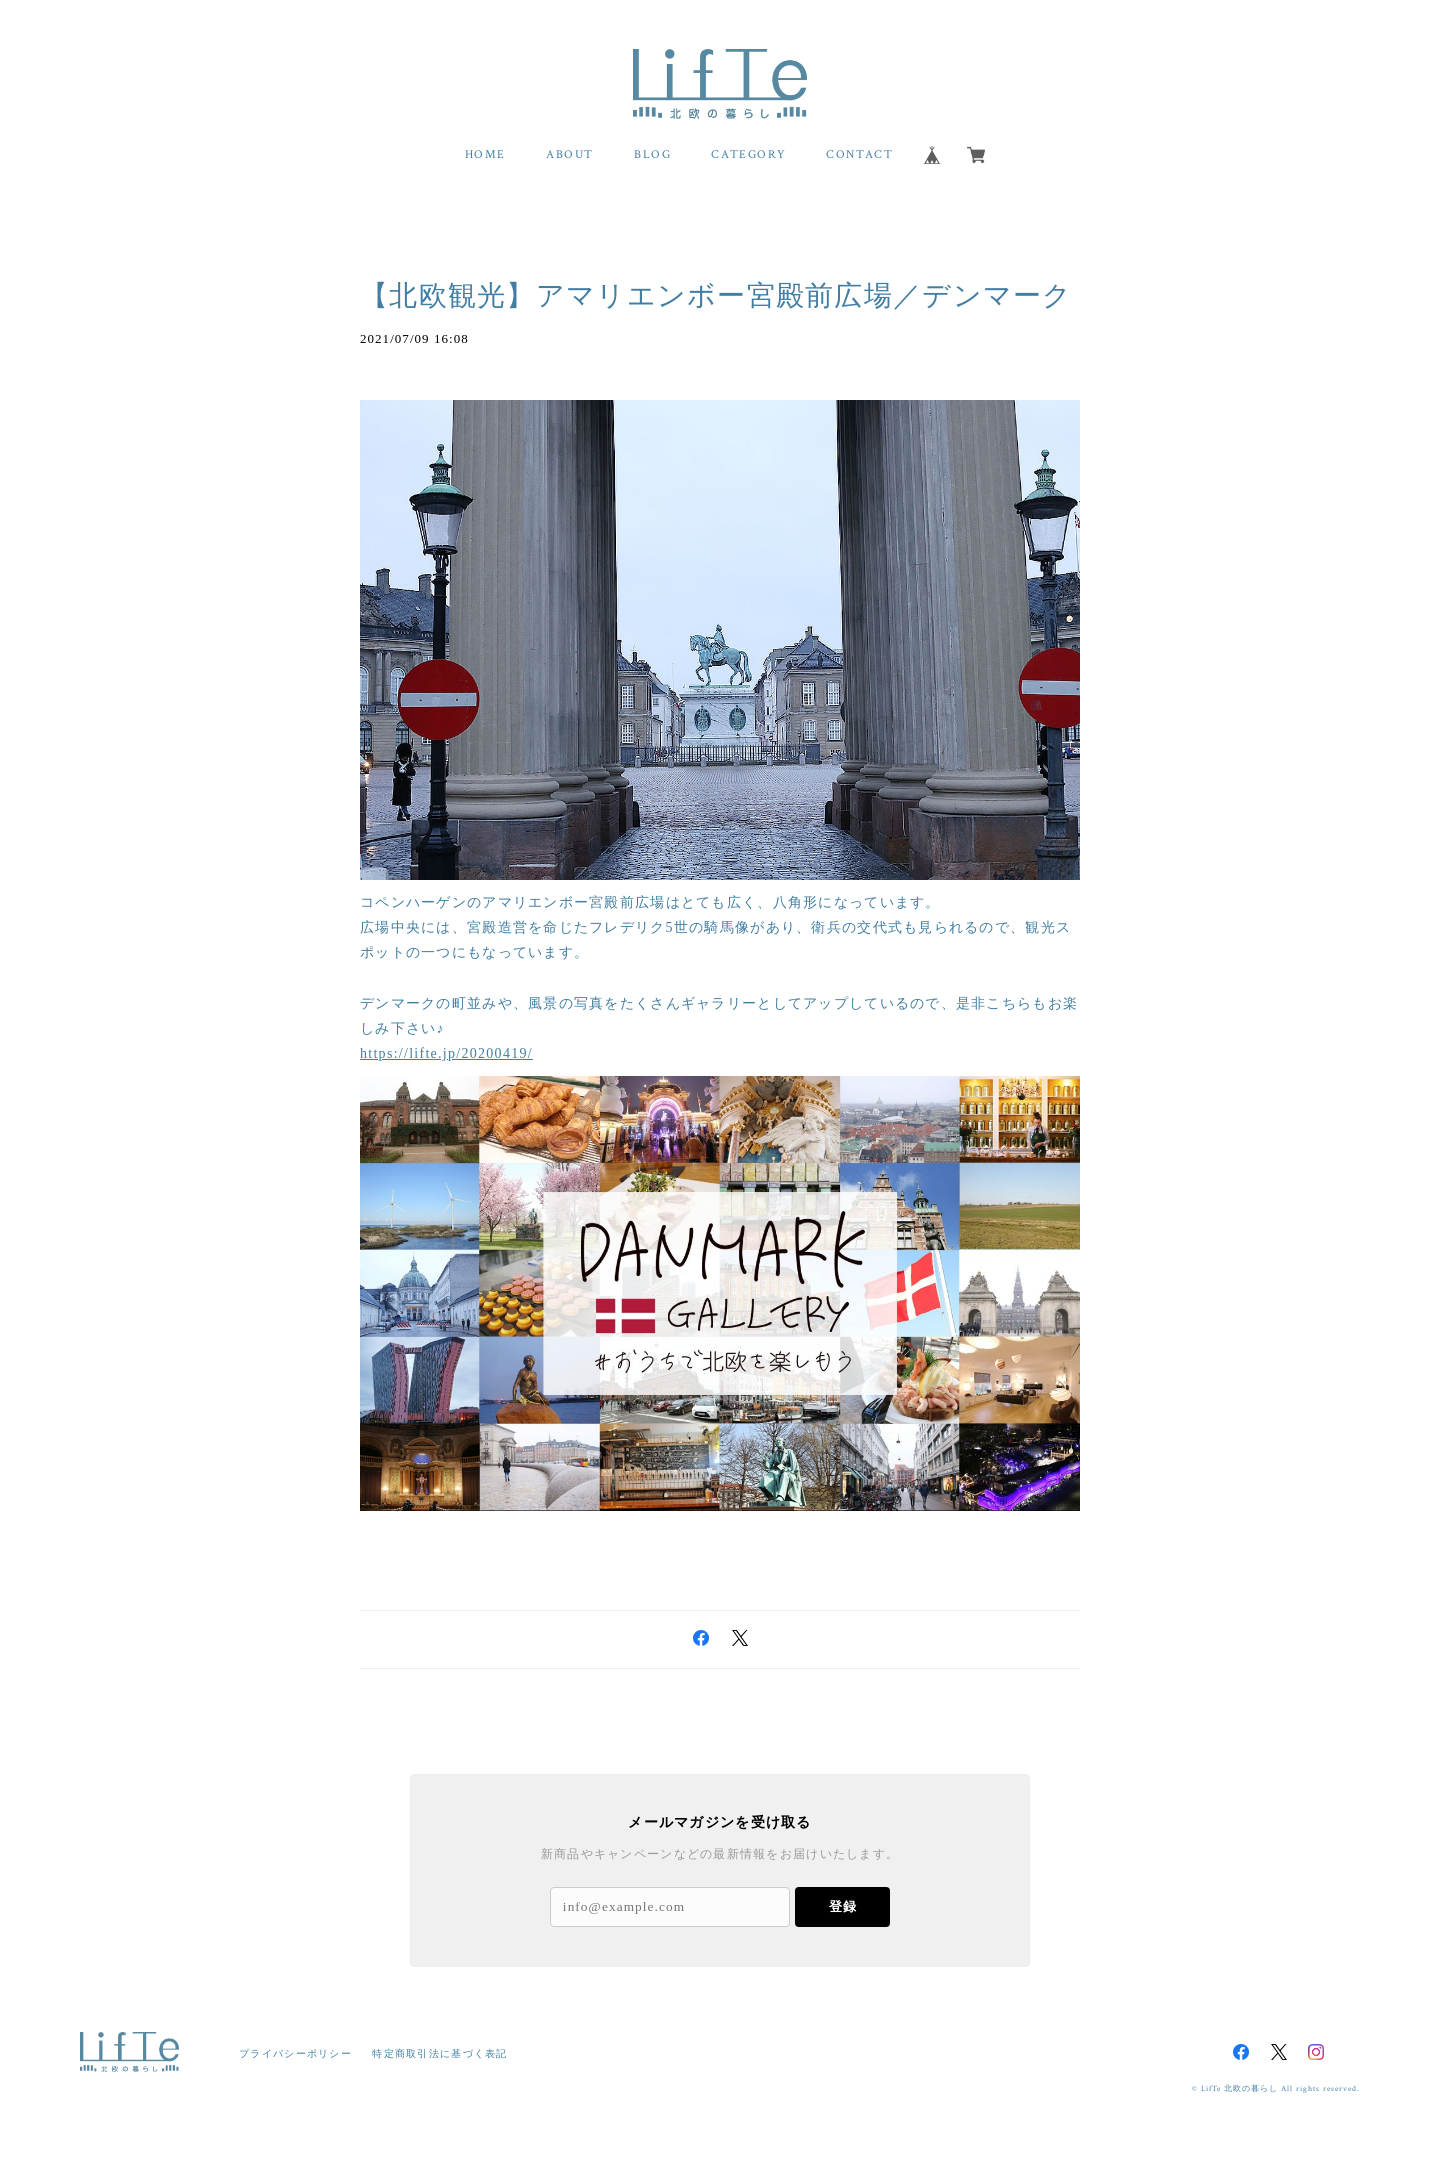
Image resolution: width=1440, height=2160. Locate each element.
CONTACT (859, 154)
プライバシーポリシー (295, 2053)
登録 (843, 1906)
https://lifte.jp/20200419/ (446, 1053)
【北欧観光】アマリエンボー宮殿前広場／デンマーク (716, 295)
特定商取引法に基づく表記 (439, 2053)
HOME (485, 154)
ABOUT (570, 154)
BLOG (652, 154)
